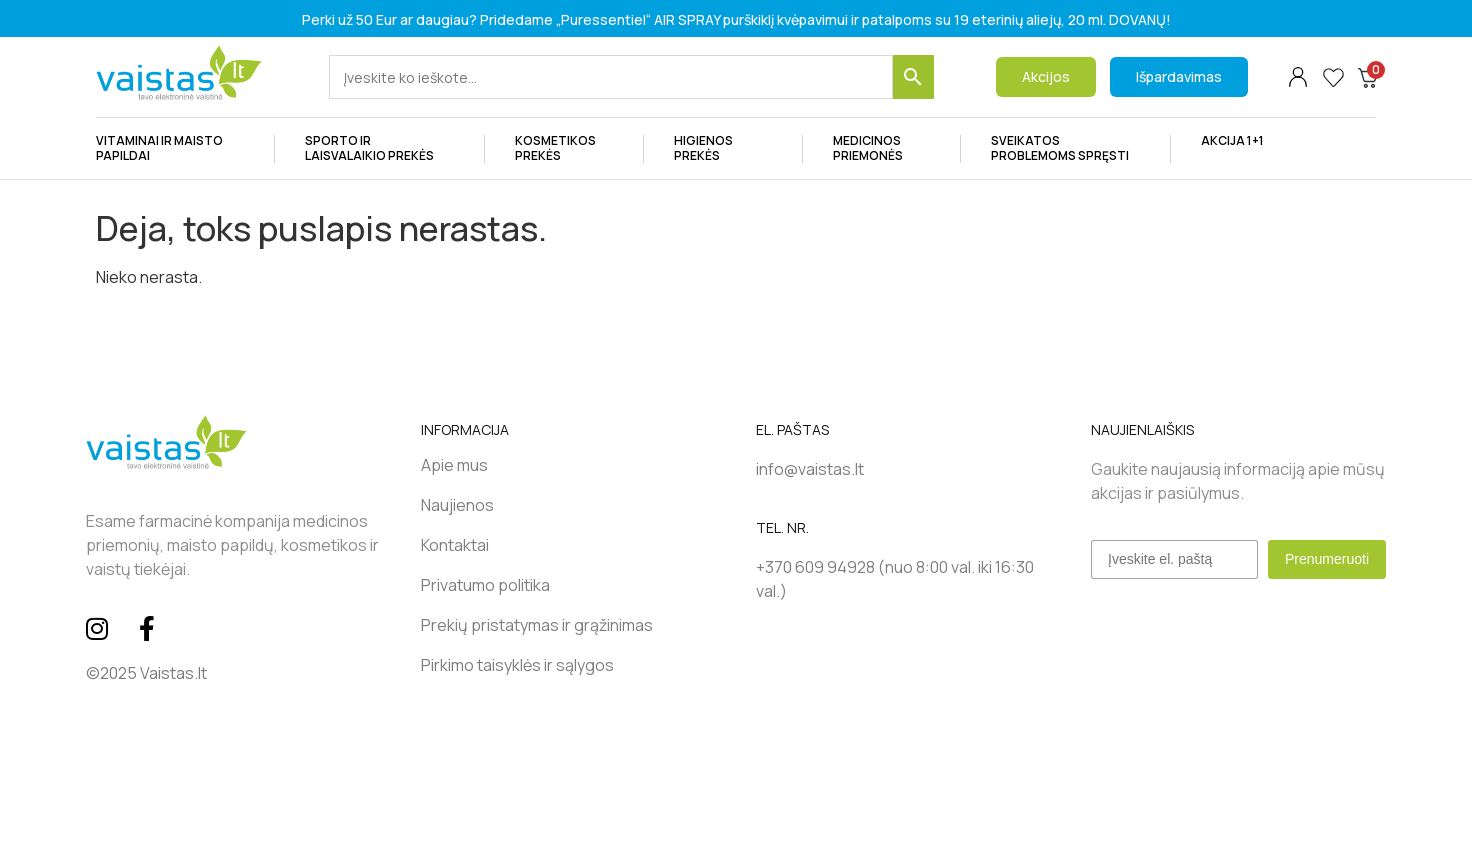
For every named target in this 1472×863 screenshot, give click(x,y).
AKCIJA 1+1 (1232, 140)
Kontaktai (455, 545)
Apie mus (454, 465)
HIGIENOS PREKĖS (723, 152)
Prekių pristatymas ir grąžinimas (537, 625)
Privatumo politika (485, 585)
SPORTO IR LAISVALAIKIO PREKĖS (379, 152)
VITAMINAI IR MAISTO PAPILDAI (170, 152)
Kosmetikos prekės (564, 152)
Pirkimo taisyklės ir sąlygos (517, 665)
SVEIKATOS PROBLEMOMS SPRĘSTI (1065, 152)
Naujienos (457, 505)
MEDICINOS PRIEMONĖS (882, 152)
